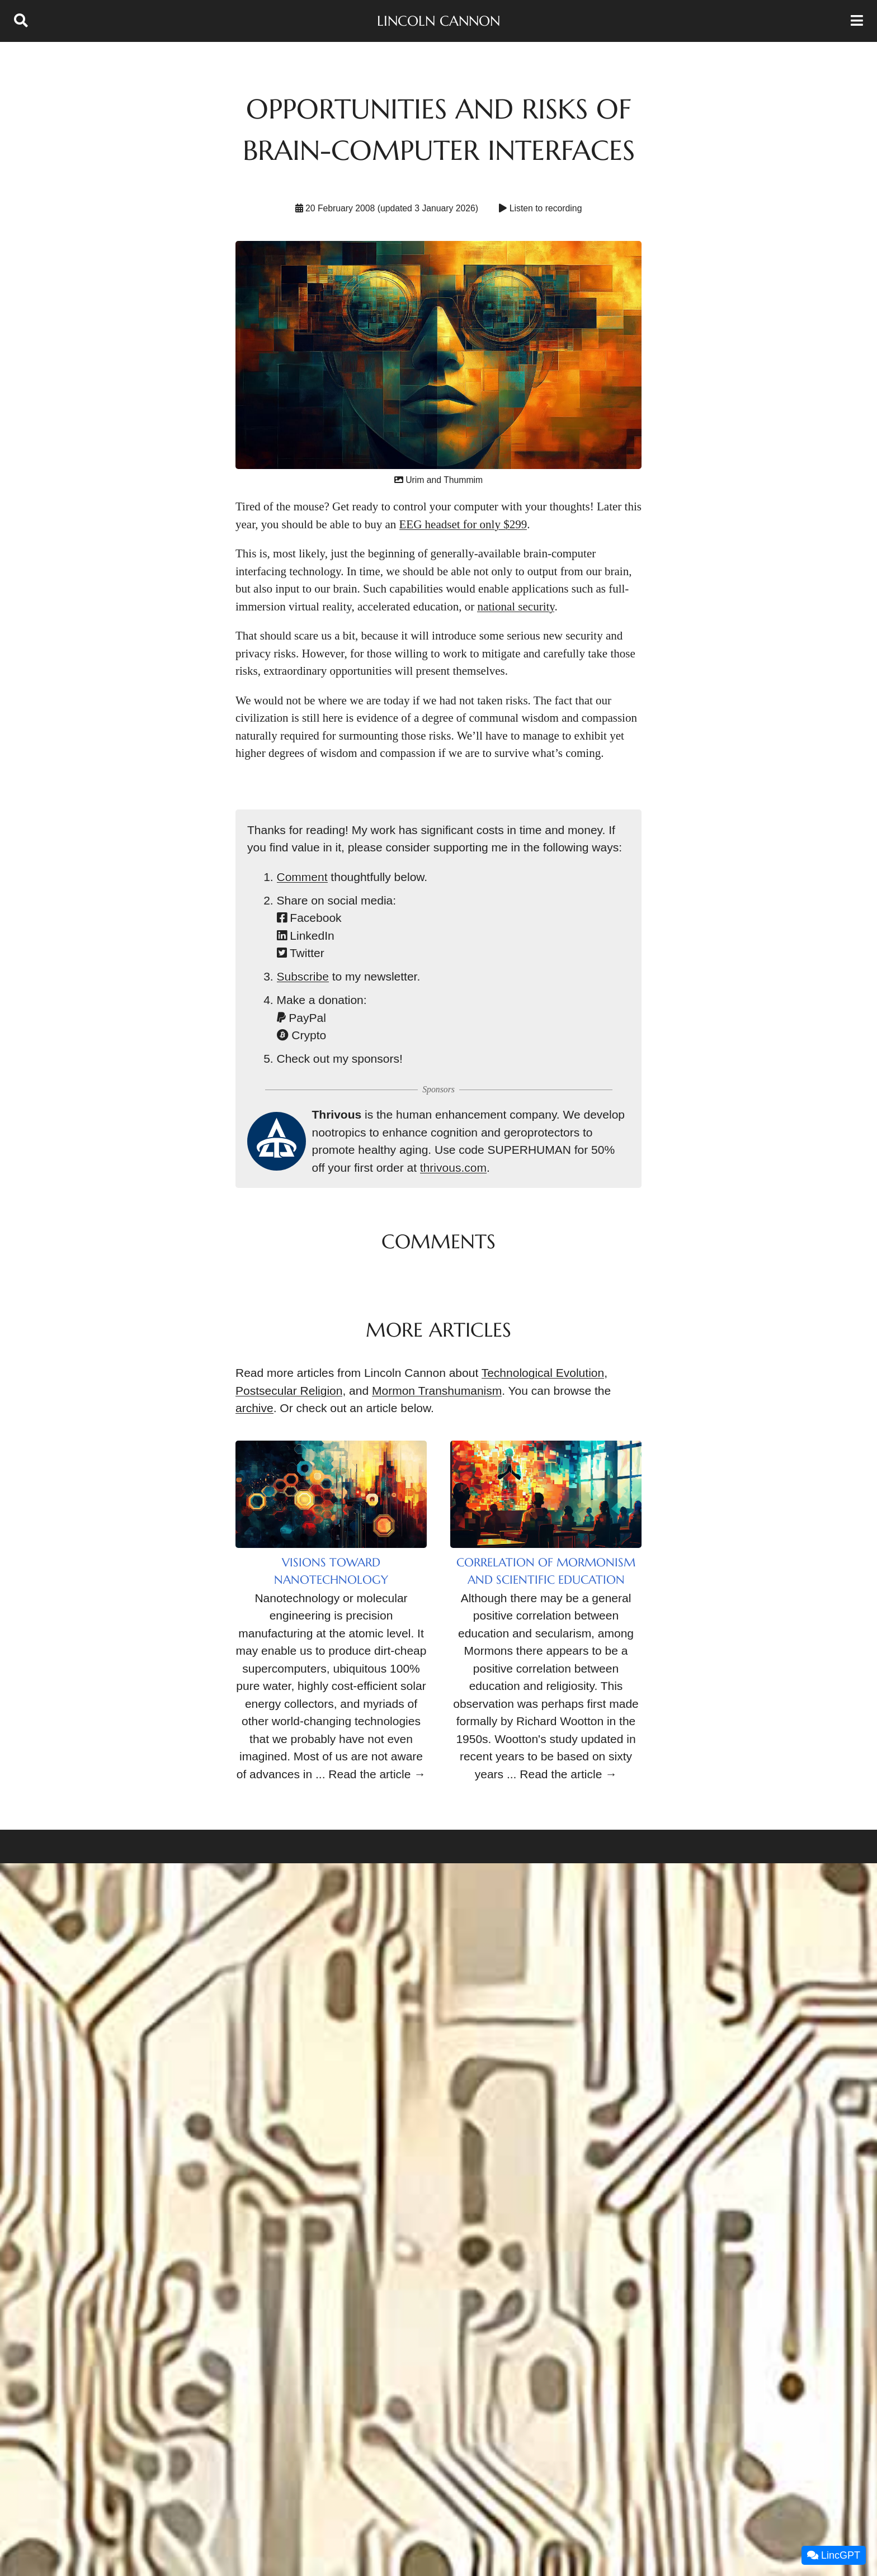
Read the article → (377, 1774)
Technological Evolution (543, 1372)
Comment (302, 876)
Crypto (302, 1035)
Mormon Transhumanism (437, 1390)
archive (254, 1407)
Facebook (309, 917)
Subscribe (303, 976)
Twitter (300, 952)
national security (515, 606)
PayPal (301, 1017)
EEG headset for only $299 (463, 524)
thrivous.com (453, 1167)
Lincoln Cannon (438, 21)
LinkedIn (305, 935)
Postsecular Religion (288, 1390)
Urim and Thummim (438, 480)
